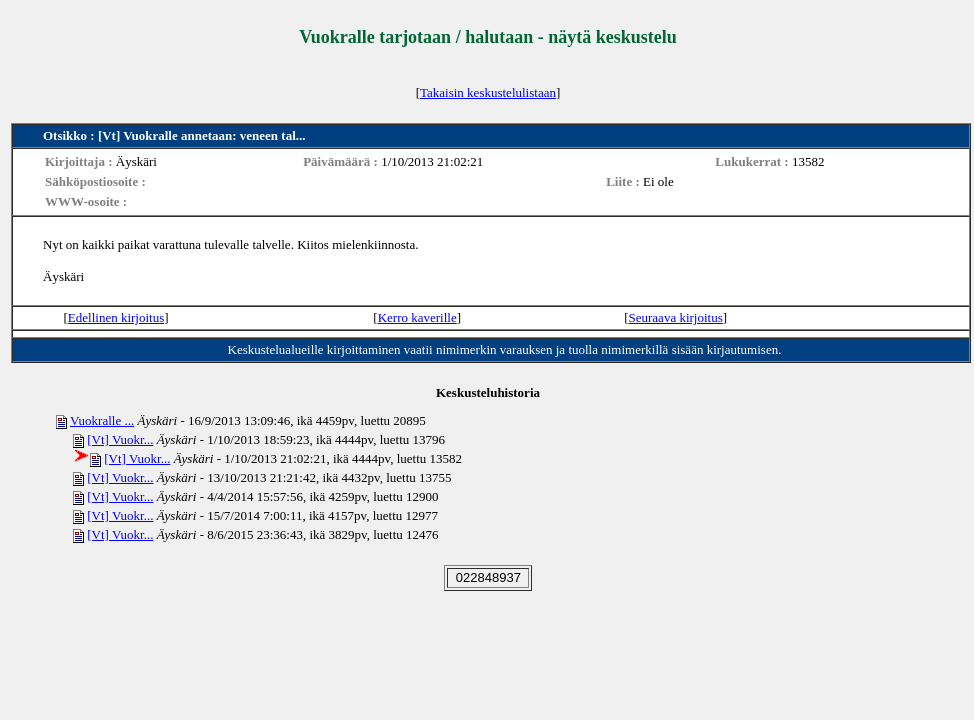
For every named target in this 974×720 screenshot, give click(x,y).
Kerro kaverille (417, 317)
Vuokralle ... (102, 420)
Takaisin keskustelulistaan (488, 92)
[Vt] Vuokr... (120, 439)
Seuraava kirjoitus (676, 317)
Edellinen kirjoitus (116, 317)
